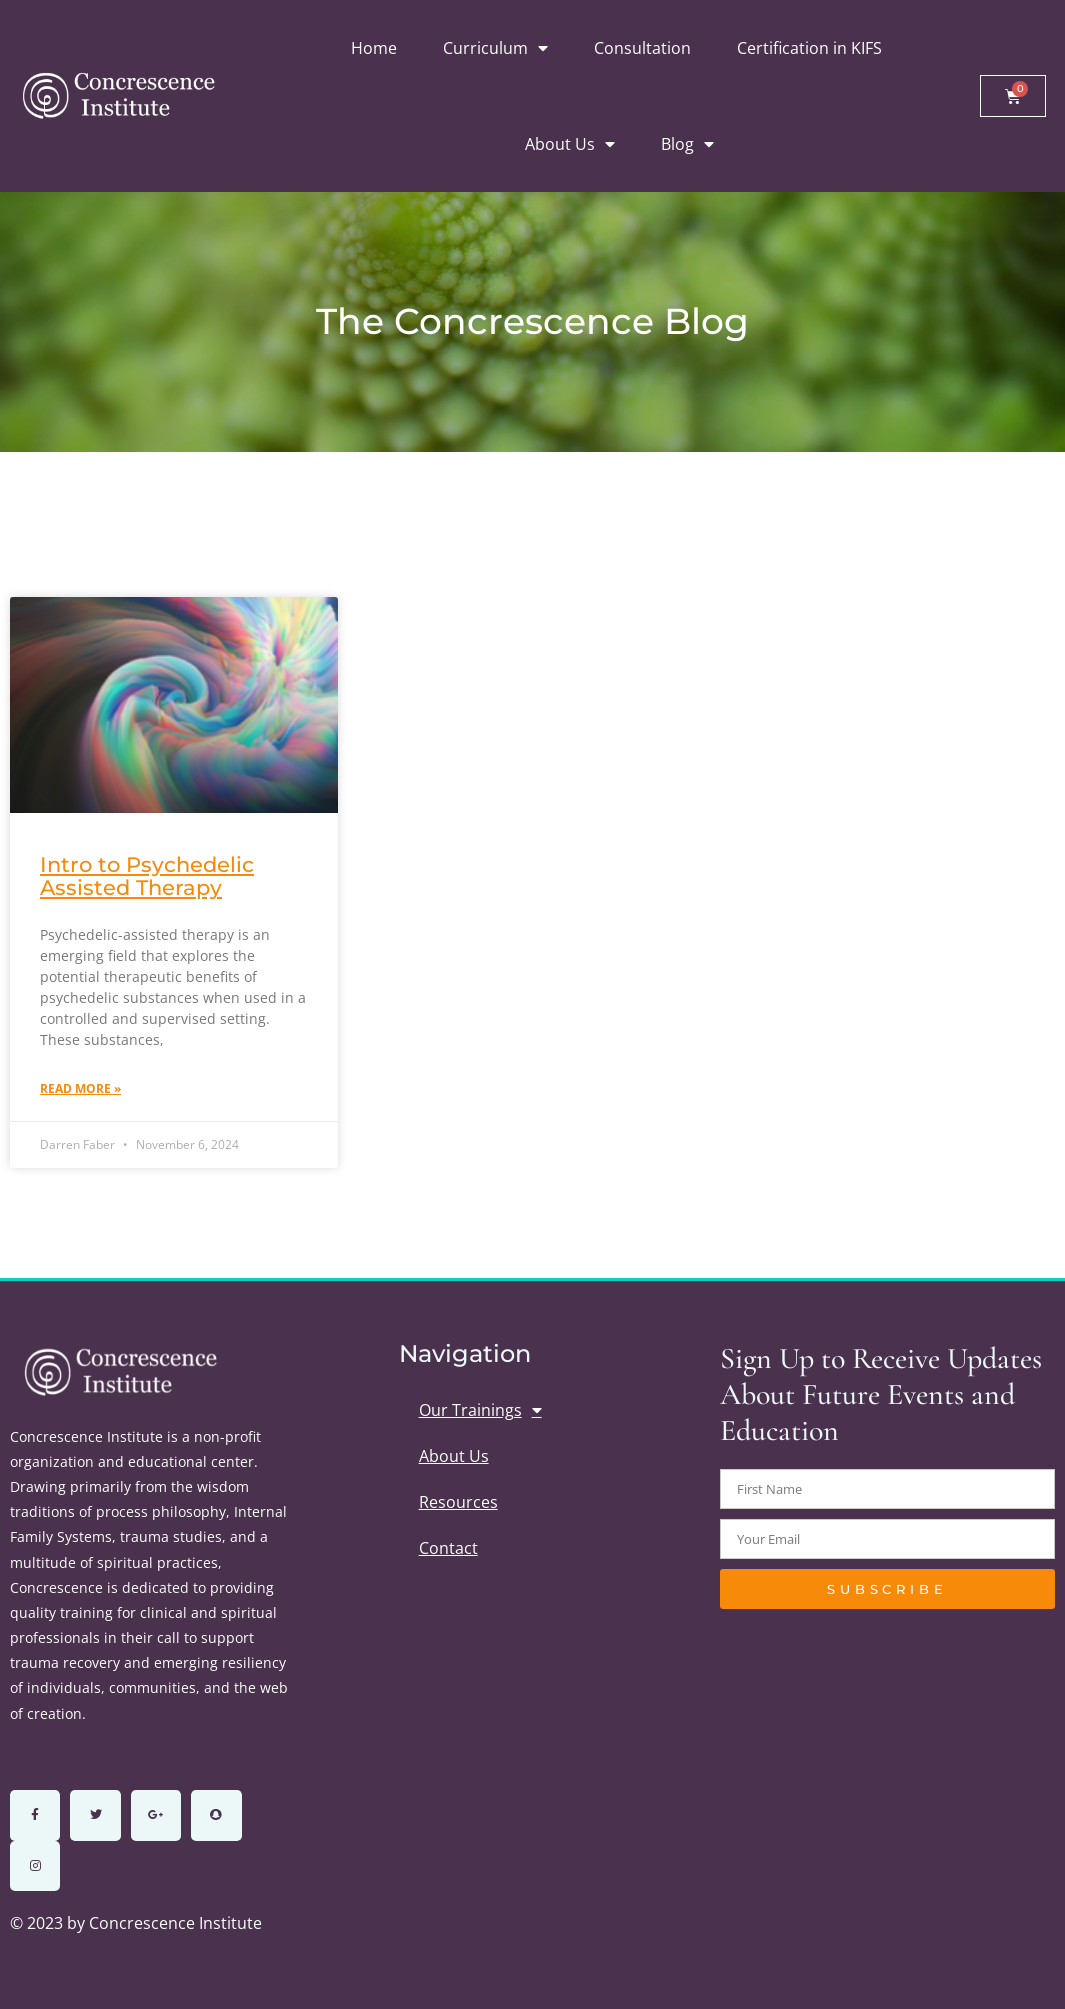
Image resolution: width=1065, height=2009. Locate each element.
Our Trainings (480, 1410)
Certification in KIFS (809, 48)
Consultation (642, 48)
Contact (448, 1548)
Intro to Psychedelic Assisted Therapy (147, 876)
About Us (570, 144)
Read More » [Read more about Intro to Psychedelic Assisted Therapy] (80, 1088)
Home (374, 48)
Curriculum (495, 48)
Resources (458, 1502)
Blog (687, 144)
